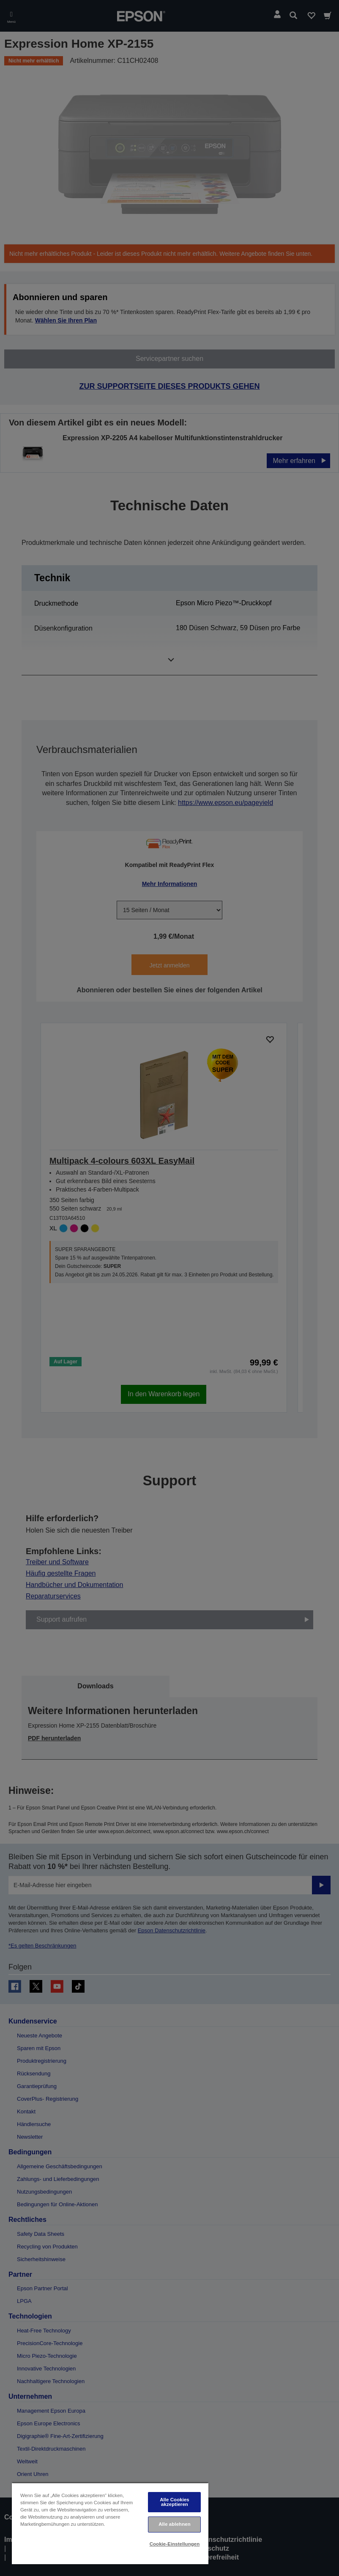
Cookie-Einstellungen (175, 2543)
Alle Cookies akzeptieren (174, 2502)
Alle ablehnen (174, 2524)
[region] (110, 2523)
